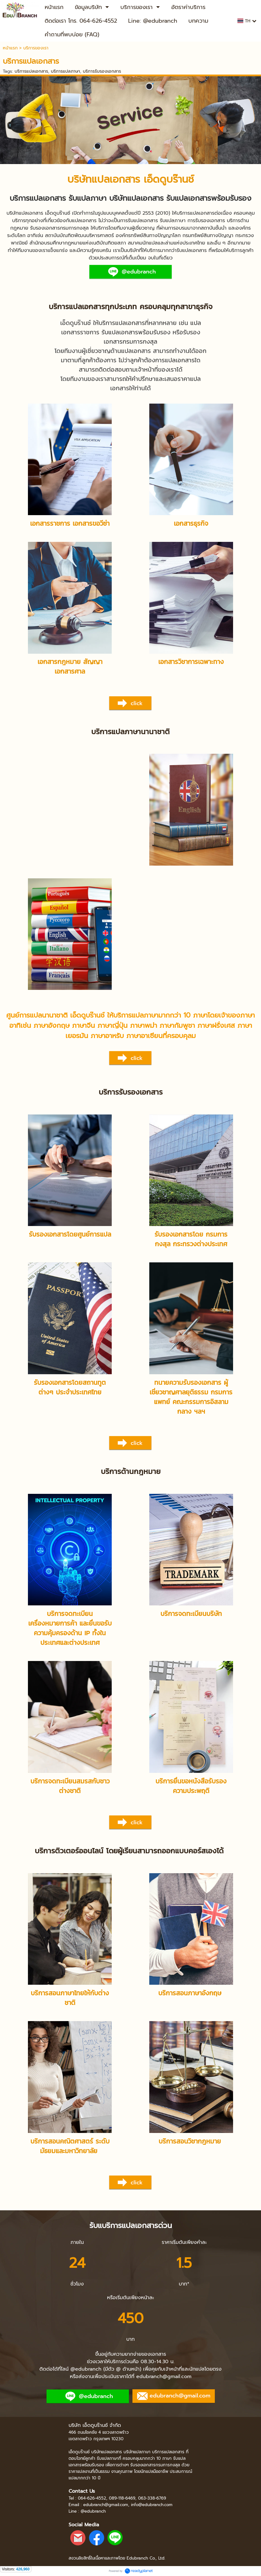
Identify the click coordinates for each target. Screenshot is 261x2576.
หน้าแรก (10, 48)
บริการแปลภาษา (65, 71)
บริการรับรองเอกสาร (102, 71)
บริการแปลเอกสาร (31, 71)
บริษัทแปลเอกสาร (103, 179)
